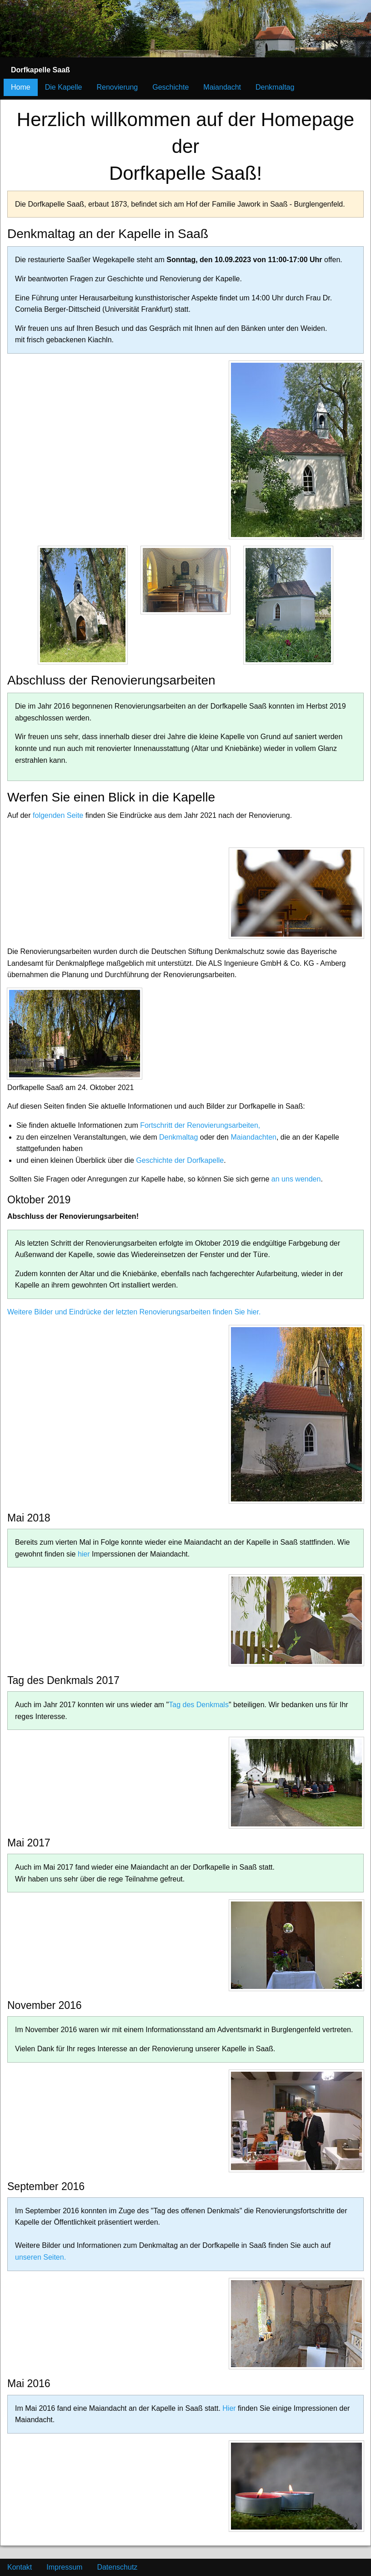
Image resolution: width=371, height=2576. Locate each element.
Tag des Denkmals (199, 1705)
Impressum (64, 2567)
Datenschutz (117, 2567)
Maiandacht (222, 87)
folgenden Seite (58, 815)
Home (20, 87)
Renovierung (117, 87)
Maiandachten (253, 1137)
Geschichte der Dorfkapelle (180, 1160)
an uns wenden (296, 1179)
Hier (229, 2408)
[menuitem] (40, 69)
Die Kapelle (63, 87)
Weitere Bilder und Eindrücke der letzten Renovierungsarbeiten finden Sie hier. (134, 1312)
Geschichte (170, 87)
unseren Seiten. (40, 2257)
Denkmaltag (275, 87)
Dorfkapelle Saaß (40, 70)
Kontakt (19, 2567)
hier (85, 1554)
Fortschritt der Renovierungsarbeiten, (200, 1125)
